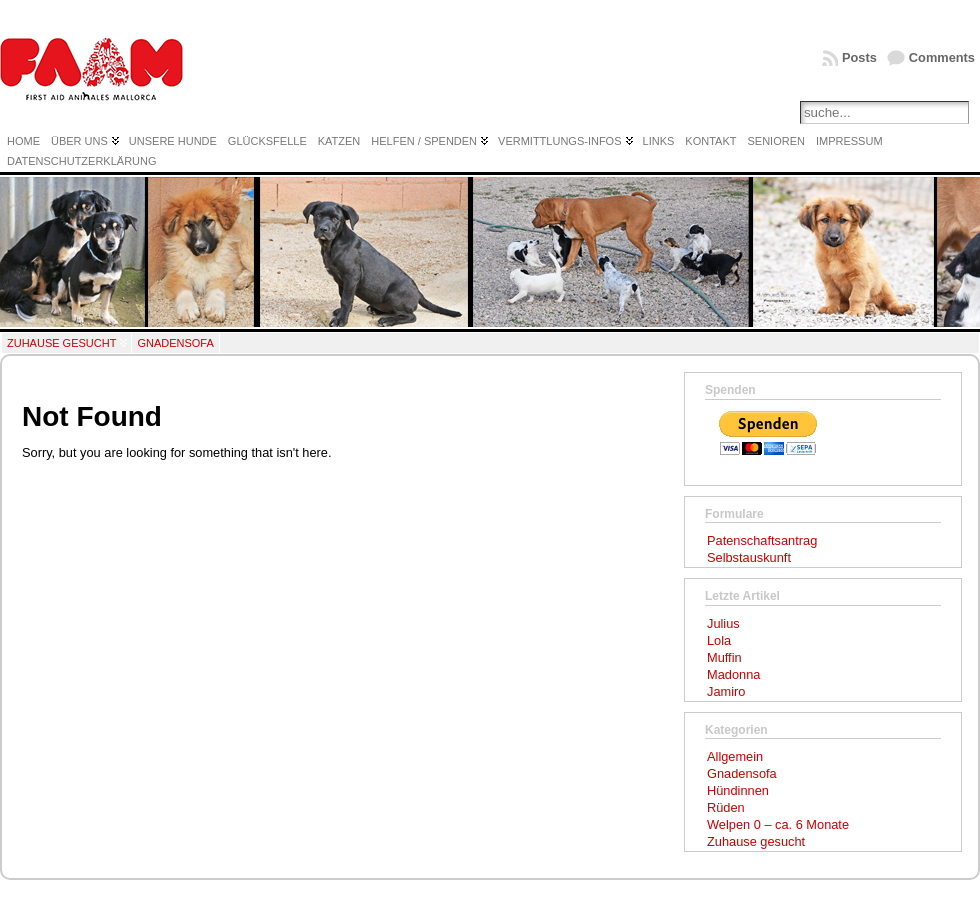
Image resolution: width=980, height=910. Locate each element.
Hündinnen (738, 790)
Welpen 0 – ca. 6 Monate (778, 824)
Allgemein (735, 756)
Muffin (724, 657)
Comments (942, 57)
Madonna (733, 674)
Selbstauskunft (749, 557)
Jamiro (726, 691)
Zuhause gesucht (61, 343)
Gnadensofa (175, 343)
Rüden (726, 807)
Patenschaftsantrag (762, 540)
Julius (723, 623)
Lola (719, 640)
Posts (859, 57)
